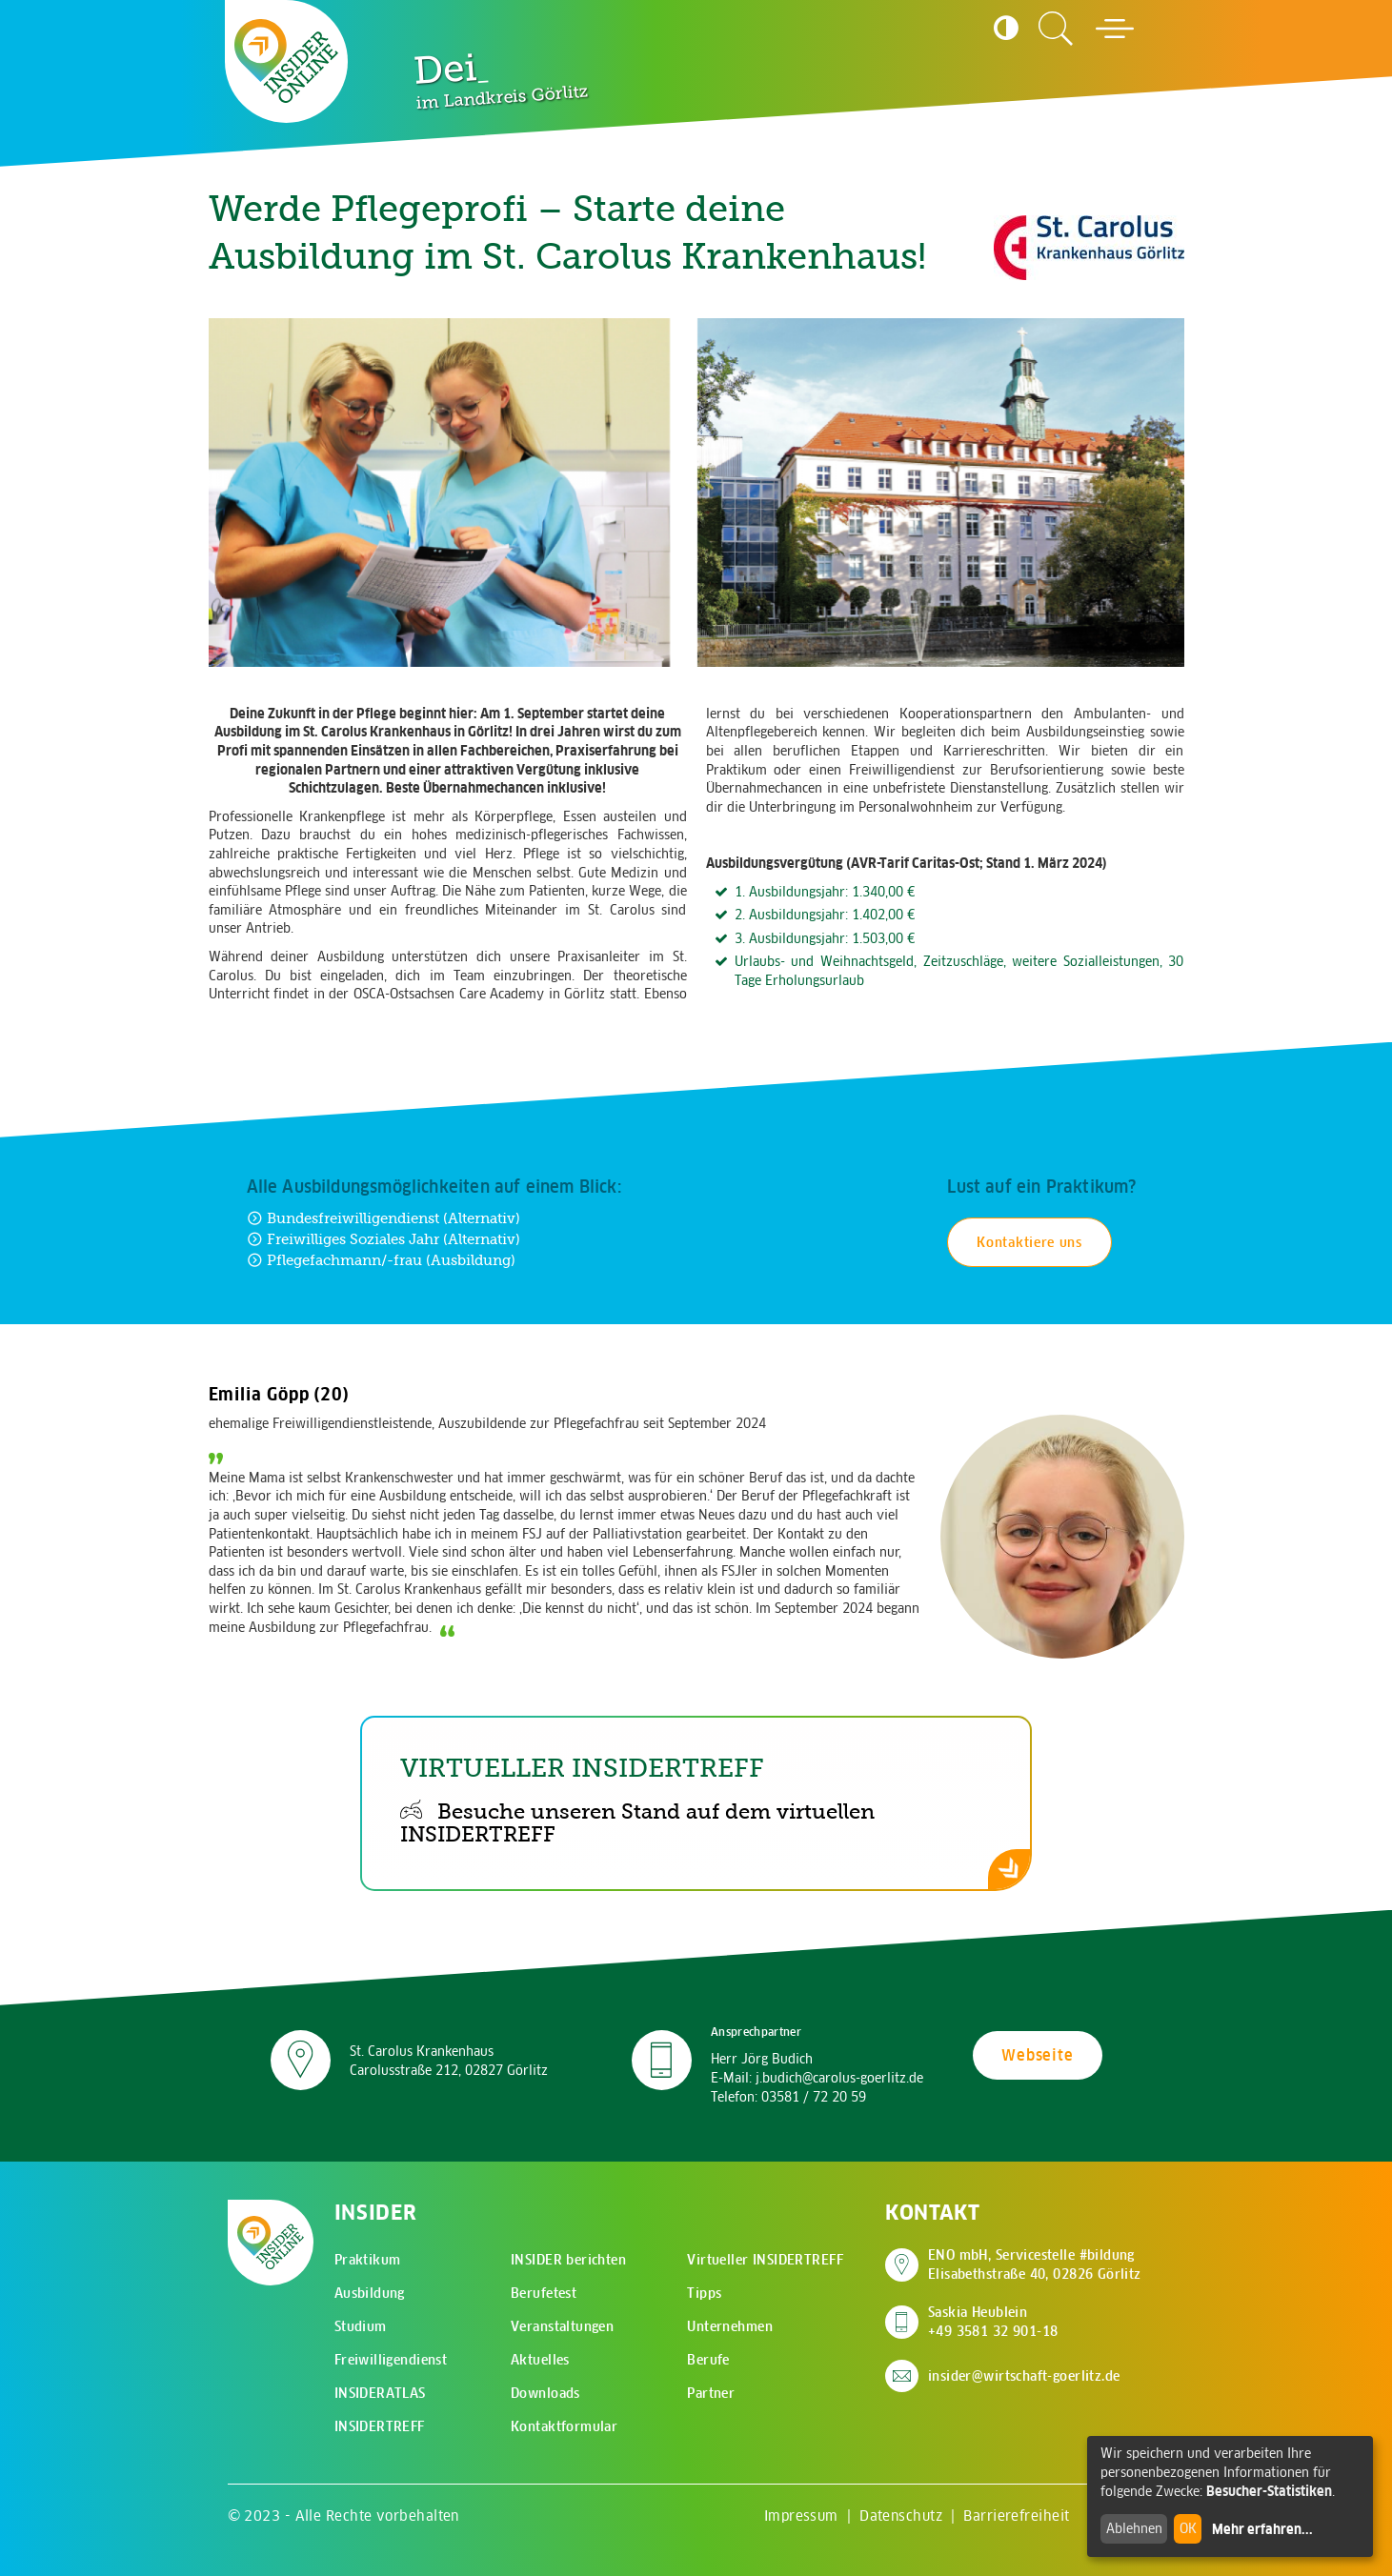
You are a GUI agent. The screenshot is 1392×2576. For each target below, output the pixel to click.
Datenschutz (900, 2515)
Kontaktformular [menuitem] (564, 2426)
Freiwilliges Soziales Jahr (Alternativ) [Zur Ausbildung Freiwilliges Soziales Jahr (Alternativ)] (383, 1239)
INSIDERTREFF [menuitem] (379, 2426)
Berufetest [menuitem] (543, 2293)
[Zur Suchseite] (1056, 28)
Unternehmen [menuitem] (730, 2326)
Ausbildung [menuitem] (369, 2293)
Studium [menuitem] (360, 2326)
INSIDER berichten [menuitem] (568, 2259)
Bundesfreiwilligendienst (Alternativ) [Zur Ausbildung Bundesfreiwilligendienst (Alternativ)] (383, 1218)
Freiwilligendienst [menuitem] (391, 2359)
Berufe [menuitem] (708, 2359)
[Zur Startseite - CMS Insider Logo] (286, 61)
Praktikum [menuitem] (367, 2259)
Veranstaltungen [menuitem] (562, 2326)
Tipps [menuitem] (704, 2293)
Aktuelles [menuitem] (540, 2359)
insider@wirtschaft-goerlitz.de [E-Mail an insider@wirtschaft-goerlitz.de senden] (1024, 2376)
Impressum (801, 2515)
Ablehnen (1134, 2528)
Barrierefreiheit (1016, 2515)
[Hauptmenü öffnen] (1114, 29)
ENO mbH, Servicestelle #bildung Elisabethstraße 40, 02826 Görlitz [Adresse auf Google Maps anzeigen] (1034, 2264)
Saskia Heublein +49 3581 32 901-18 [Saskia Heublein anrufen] (993, 2321)
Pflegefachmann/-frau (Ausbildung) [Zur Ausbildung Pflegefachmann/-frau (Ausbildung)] (381, 1260)
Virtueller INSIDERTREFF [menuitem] (765, 2259)
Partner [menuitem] (711, 2393)
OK (1188, 2528)
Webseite (1037, 2054)
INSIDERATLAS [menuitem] (380, 2393)
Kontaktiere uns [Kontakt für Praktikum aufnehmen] (1029, 1242)
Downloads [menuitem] (545, 2393)
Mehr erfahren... (1262, 2529)
